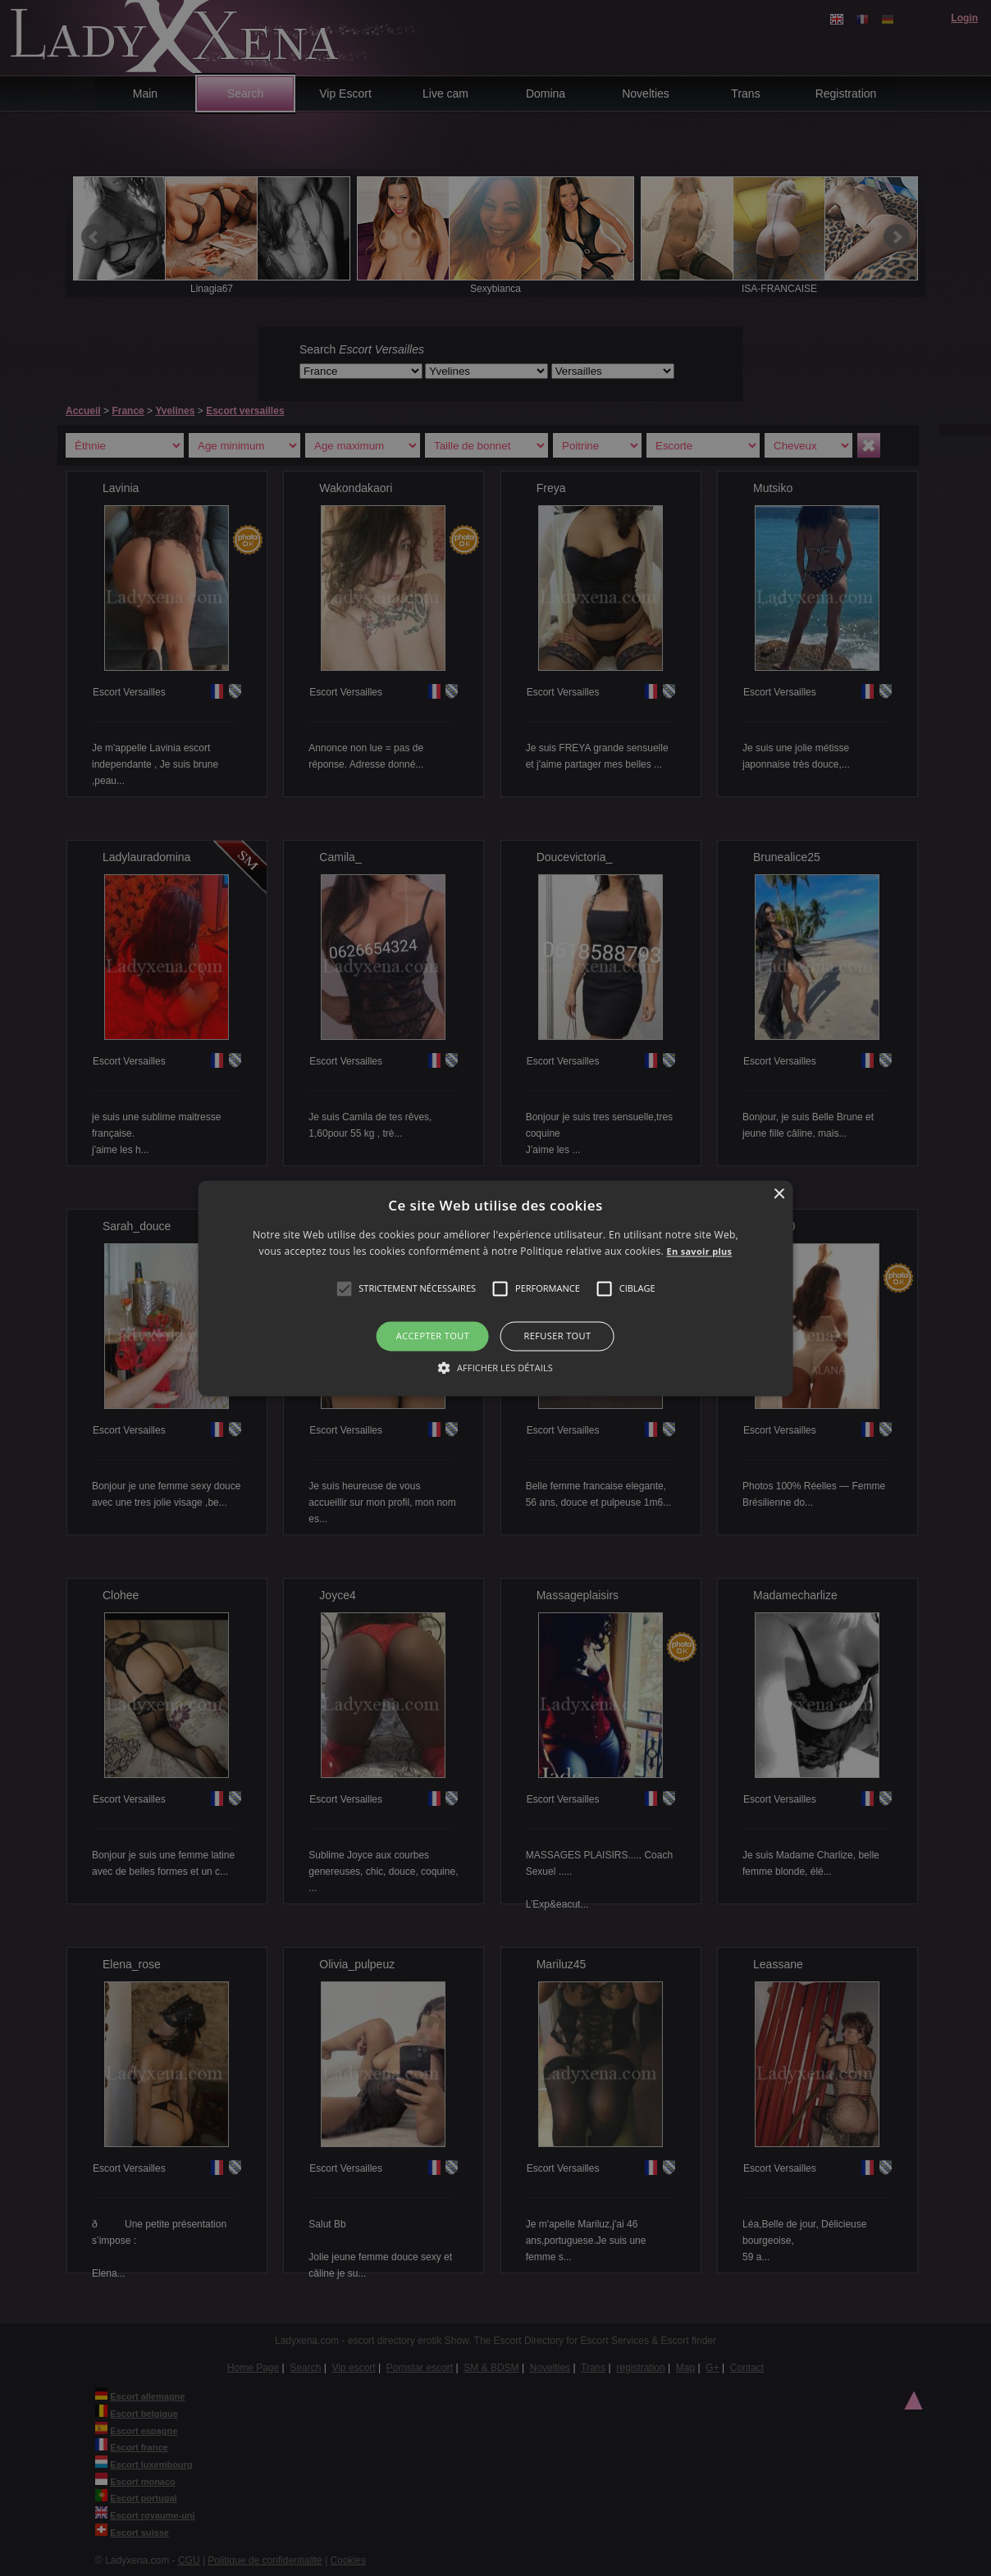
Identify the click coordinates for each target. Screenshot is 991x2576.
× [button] (778, 1194)
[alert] (495, 1288)
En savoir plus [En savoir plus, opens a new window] (699, 1251)
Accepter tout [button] (432, 1336)
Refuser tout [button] (557, 1336)
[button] (343, 1289)
